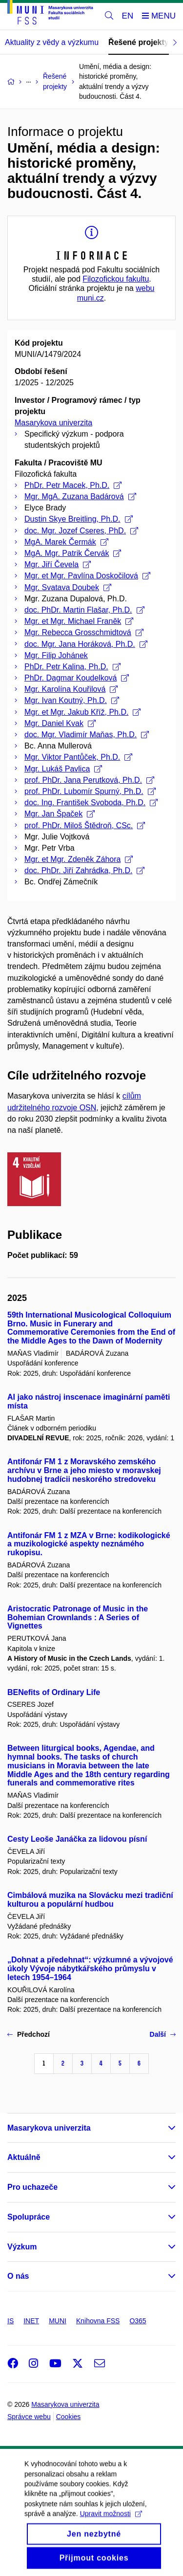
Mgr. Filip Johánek (56, 655)
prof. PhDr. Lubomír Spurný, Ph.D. (90, 791)
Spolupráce (28, 2217)
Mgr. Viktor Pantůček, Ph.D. (78, 757)
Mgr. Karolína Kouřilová (71, 689)
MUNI (57, 2321)
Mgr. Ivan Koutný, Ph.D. (71, 700)
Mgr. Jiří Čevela (57, 564)
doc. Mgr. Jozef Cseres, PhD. (81, 531)
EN (128, 16)
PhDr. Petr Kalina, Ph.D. (72, 666)
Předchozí (28, 2034)
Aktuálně (24, 2157)
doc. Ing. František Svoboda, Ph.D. (91, 802)
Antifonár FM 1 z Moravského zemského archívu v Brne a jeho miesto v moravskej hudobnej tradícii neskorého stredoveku (84, 1470)
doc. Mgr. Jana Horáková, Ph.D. (85, 644)
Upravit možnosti (111, 2525)
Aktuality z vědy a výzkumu (52, 42)
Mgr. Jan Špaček (59, 814)
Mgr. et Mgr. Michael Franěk (78, 621)
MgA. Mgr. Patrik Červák (72, 553)
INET (31, 2321)
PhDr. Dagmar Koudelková (76, 678)
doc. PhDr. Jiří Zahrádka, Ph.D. (84, 870)
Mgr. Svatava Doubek (67, 587)
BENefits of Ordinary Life (53, 1692)
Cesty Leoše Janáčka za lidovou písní (77, 1839)
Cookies (68, 2417)
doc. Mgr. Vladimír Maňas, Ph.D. (86, 734)
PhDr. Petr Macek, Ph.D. (73, 485)
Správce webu (29, 2417)
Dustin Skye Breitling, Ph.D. (78, 519)
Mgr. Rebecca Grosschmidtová (83, 632)
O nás (18, 2276)
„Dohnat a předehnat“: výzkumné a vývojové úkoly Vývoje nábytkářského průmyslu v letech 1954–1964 (90, 1969)
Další (163, 2034)
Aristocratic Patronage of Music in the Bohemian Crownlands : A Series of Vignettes (77, 1617)
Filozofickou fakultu (115, 279)
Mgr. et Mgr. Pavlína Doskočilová (87, 576)
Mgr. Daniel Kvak (60, 723)
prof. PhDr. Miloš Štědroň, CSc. (84, 825)
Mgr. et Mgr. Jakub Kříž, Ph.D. (82, 712)
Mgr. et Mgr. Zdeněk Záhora (78, 859)
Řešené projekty (138, 42)
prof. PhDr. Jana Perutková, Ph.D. (89, 780)
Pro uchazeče (32, 2187)
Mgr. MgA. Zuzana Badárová (80, 496)
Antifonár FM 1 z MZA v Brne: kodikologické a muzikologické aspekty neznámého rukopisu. (88, 1544)
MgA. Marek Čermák (66, 542)
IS (10, 2321)
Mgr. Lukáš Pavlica (63, 769)
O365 (137, 2321)
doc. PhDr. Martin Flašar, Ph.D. (84, 610)
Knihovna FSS (98, 2321)
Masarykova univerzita (53, 422)
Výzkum (22, 2247)
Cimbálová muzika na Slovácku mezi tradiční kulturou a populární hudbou (90, 1899)
